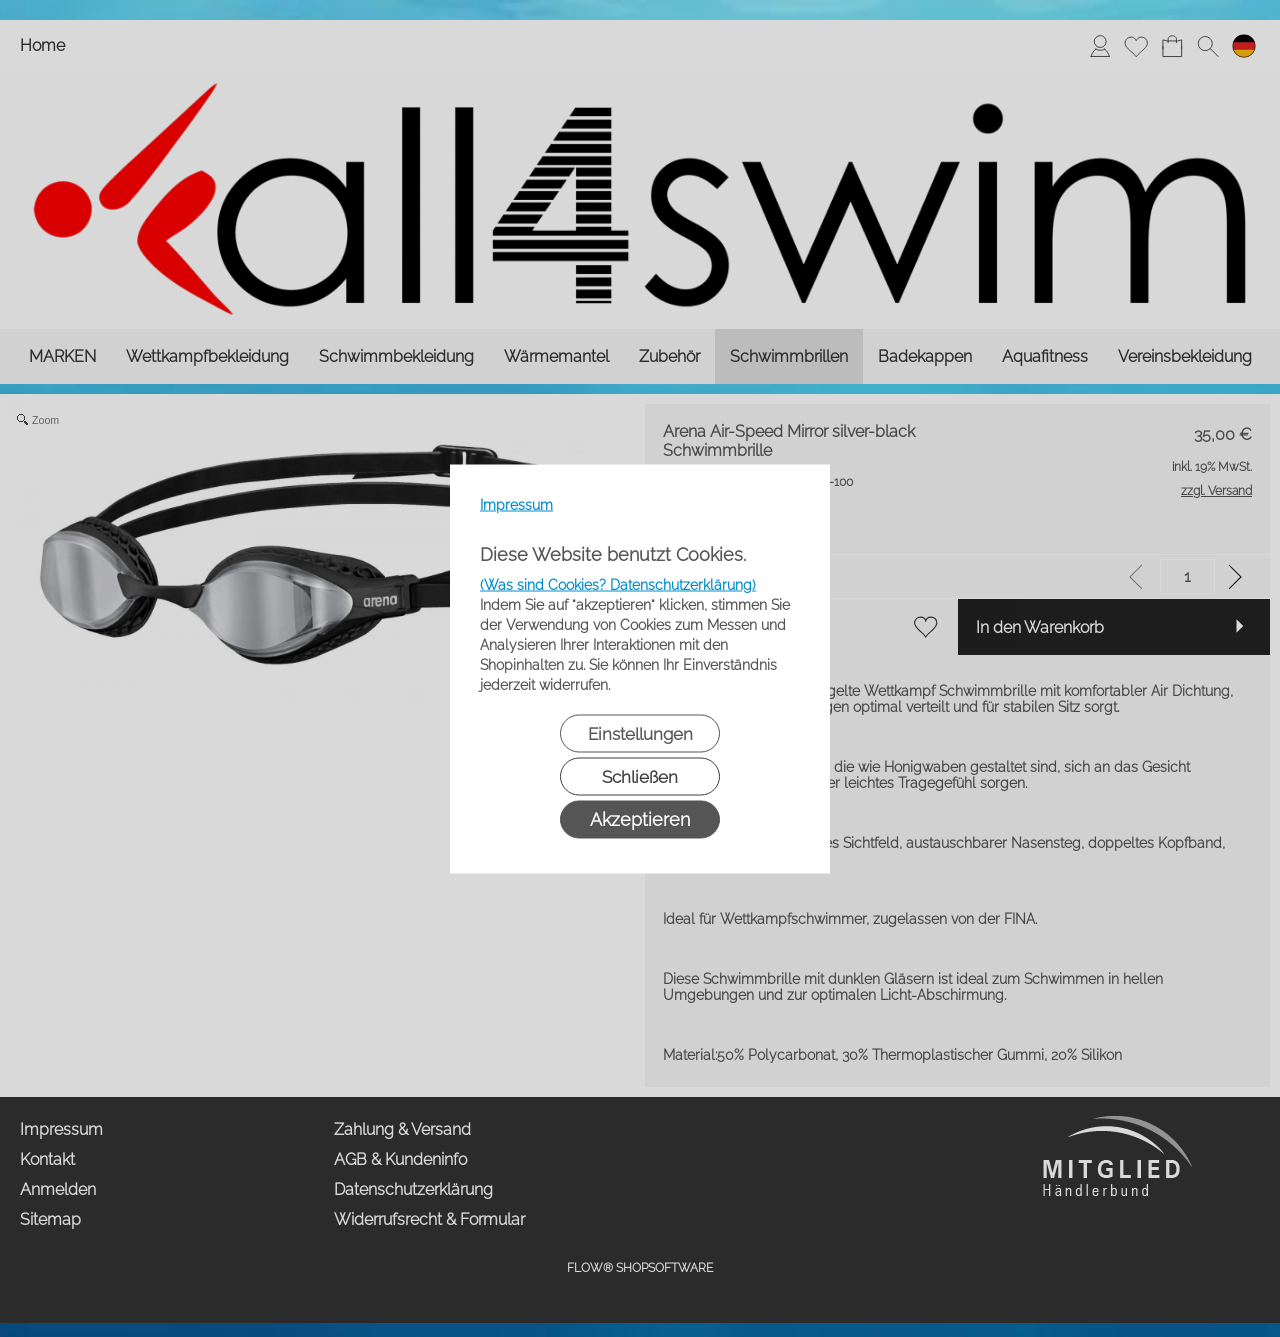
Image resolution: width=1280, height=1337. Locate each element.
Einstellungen (640, 733)
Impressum (516, 504)
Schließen (640, 776)
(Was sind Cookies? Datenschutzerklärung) (618, 584)
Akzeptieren (640, 818)
